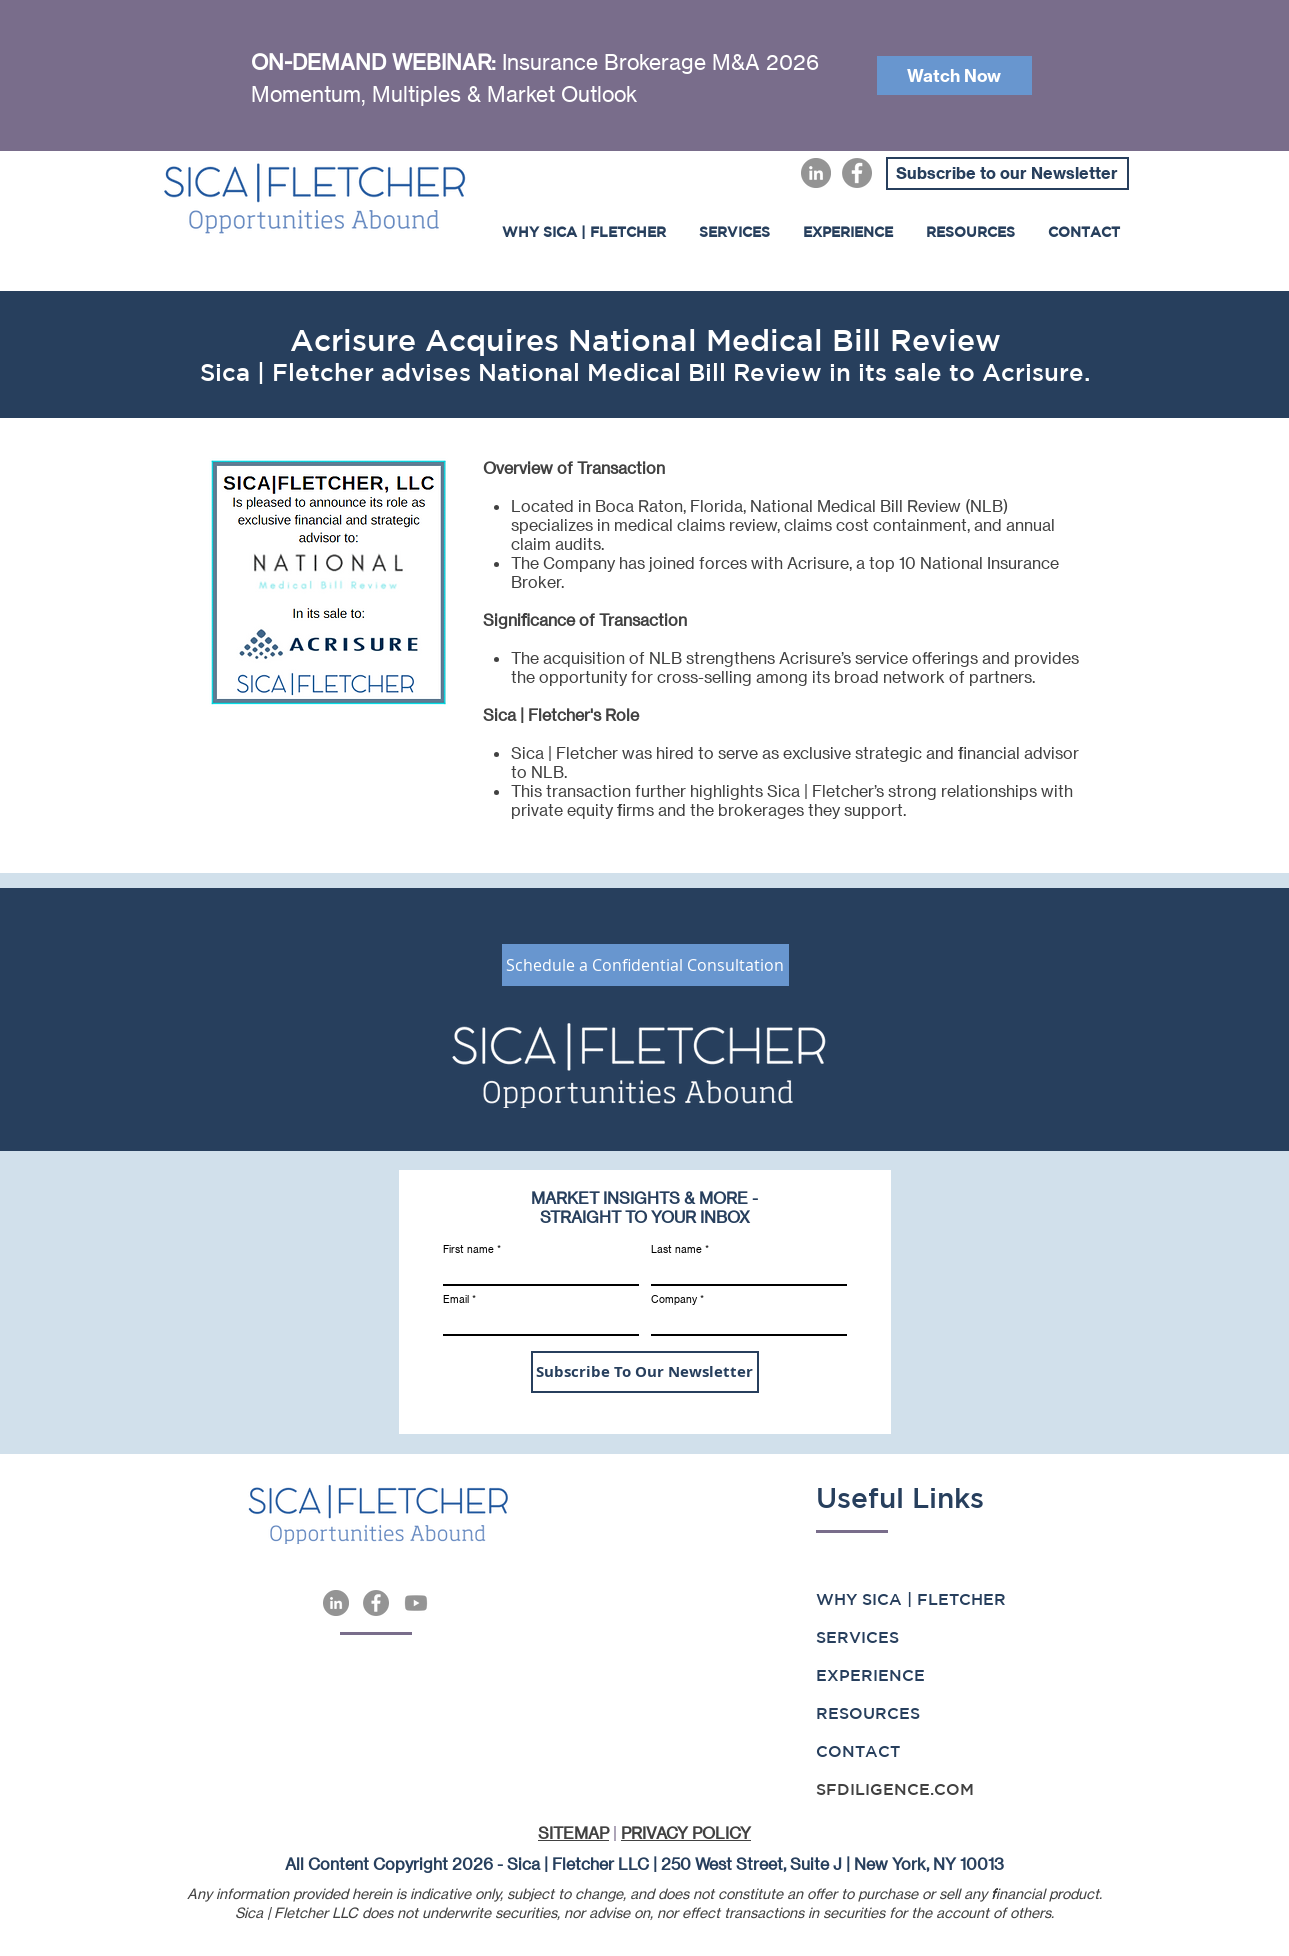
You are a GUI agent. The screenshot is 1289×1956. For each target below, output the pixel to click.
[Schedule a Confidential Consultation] (645, 965)
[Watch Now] (954, 75)
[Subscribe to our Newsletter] (1007, 173)
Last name (676, 1249)
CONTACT (858, 1751)
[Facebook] (857, 173)
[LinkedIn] (816, 173)
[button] (847, 232)
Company (674, 1299)
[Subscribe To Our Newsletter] (645, 1372)
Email (456, 1299)
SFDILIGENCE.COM (895, 1789)
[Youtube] (416, 1603)
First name (468, 1249)
